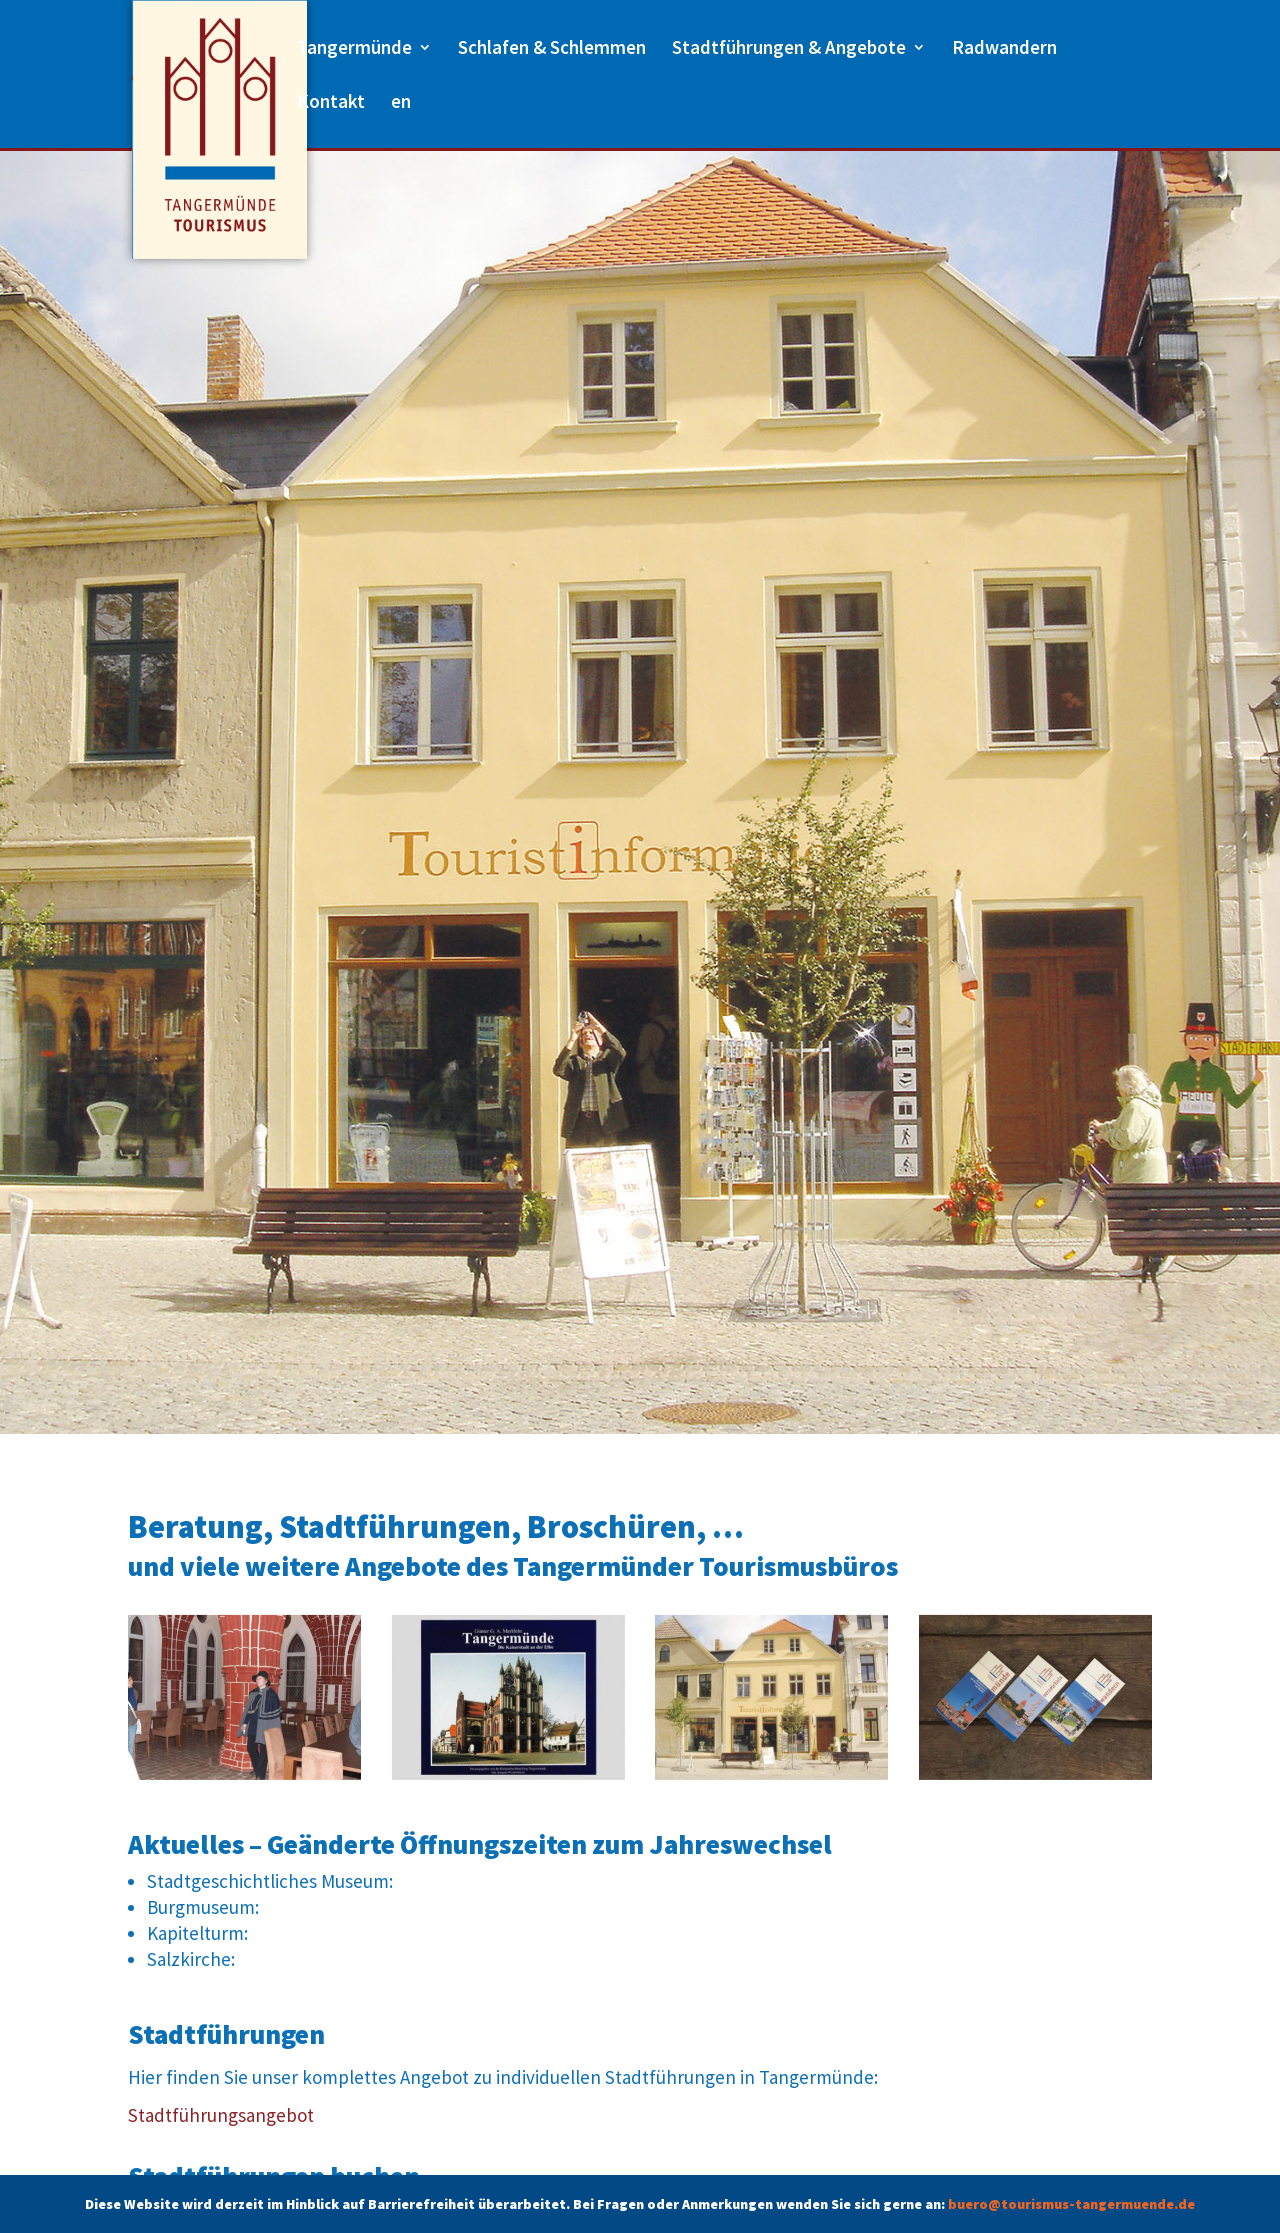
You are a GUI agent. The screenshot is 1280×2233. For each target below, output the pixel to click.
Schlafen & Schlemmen (552, 49)
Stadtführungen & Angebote (789, 49)
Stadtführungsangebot (221, 2115)
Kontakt (331, 103)
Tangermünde (354, 49)
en (401, 103)
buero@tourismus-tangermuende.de (1071, 2204)
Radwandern (1004, 49)
